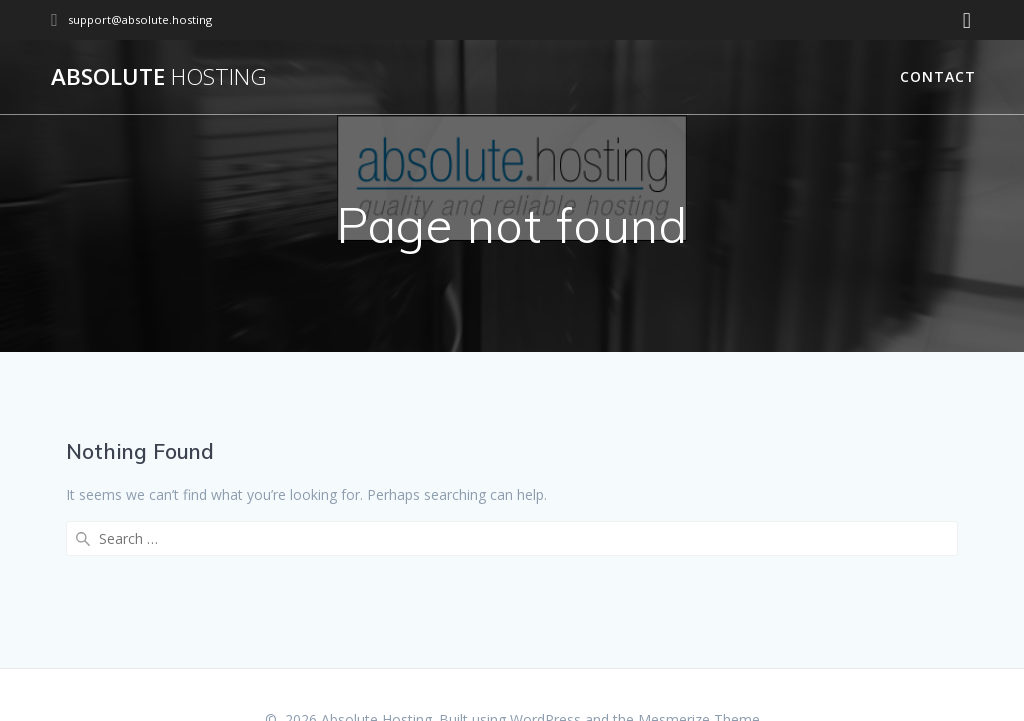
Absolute (159, 77)
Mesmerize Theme (699, 671)
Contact (938, 76)
